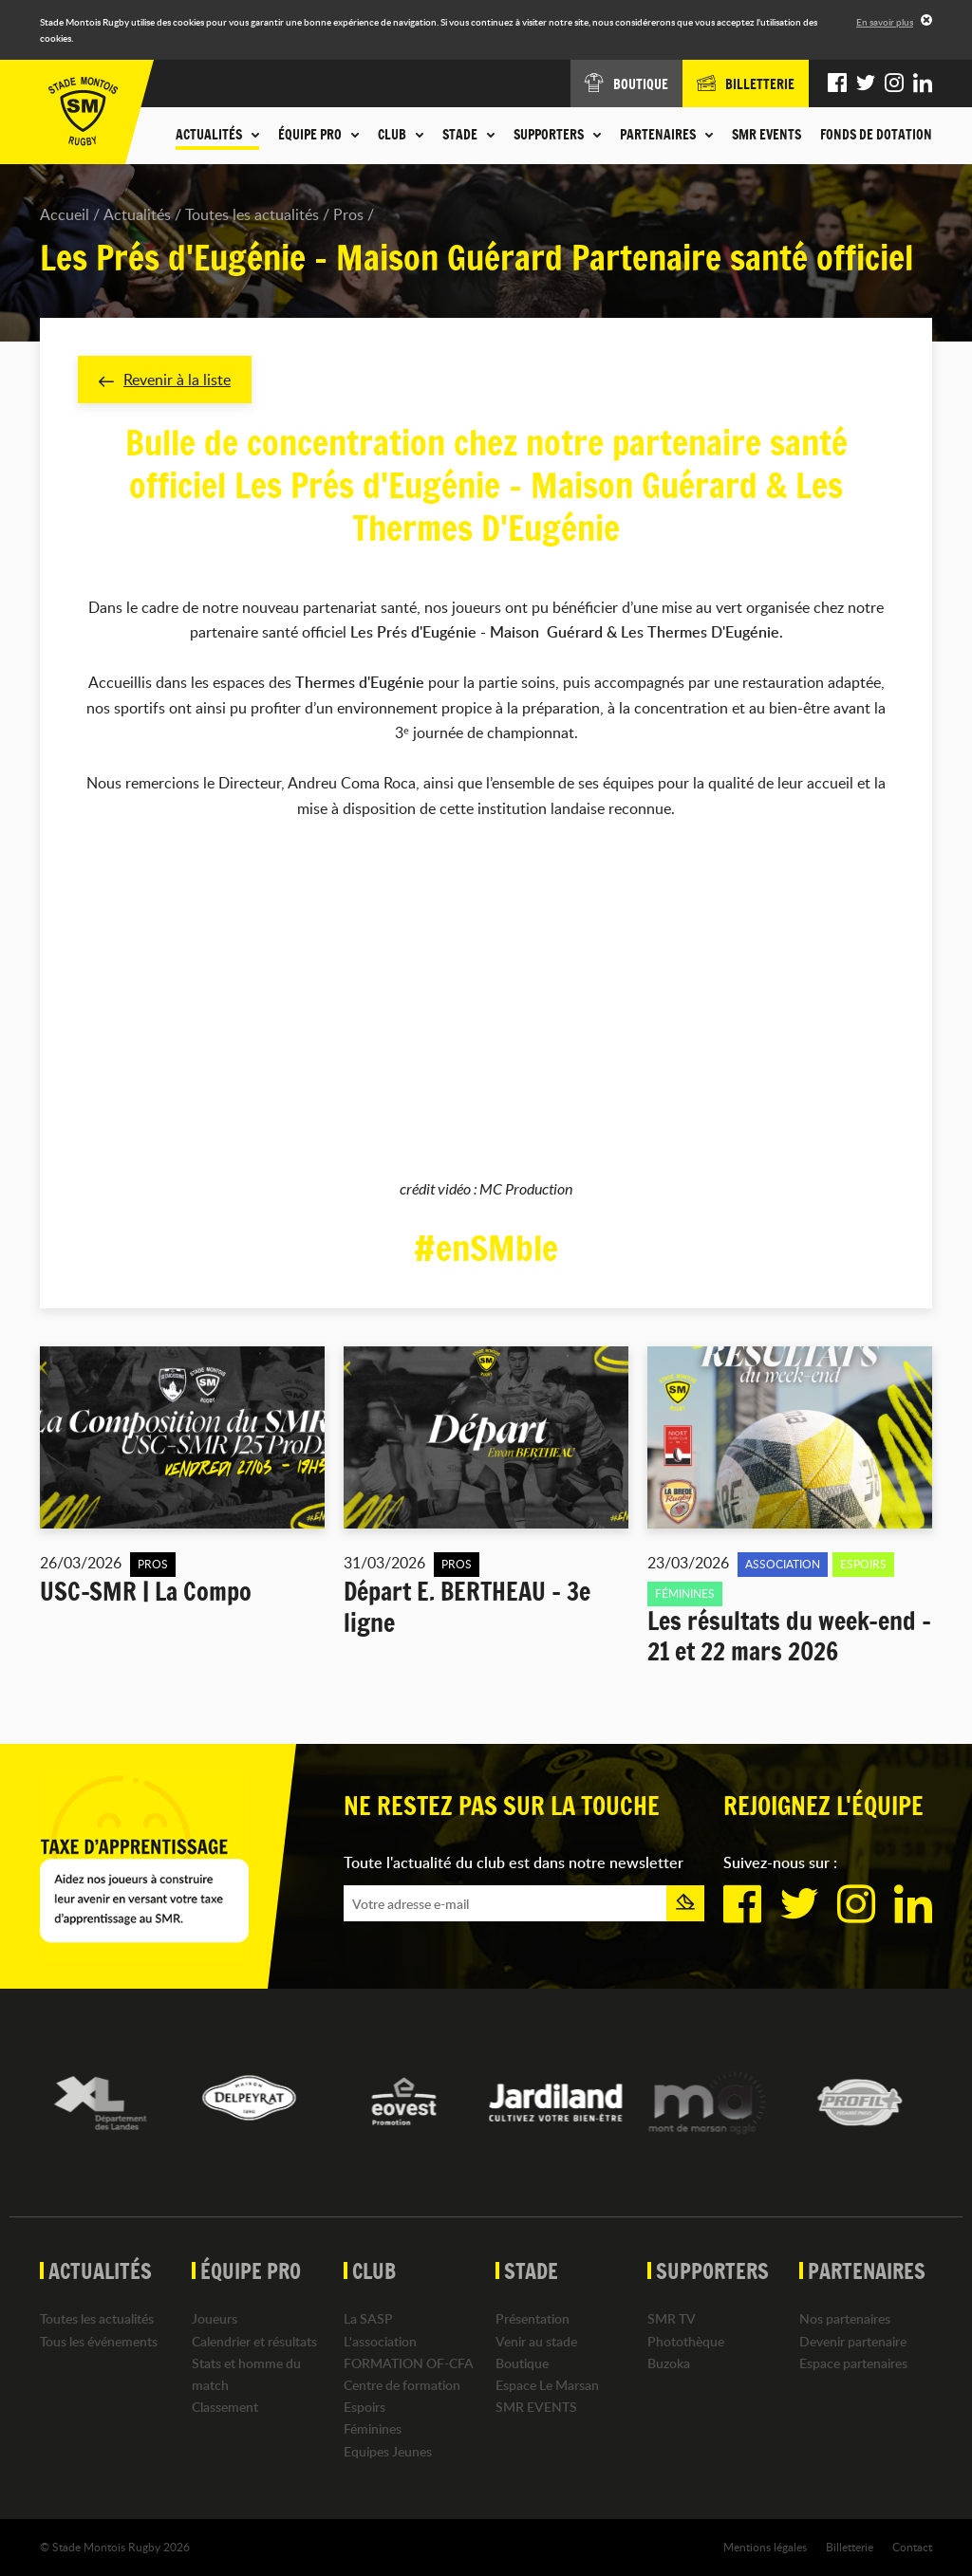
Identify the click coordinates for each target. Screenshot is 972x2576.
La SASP (368, 2318)
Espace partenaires (853, 2363)
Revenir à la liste (165, 379)
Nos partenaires (844, 2318)
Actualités (137, 214)
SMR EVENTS (766, 134)
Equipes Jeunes (388, 2451)
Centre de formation (402, 2385)
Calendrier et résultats (254, 2341)
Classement (225, 2407)
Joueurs (214, 2318)
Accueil (64, 214)
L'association (380, 2341)
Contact (912, 2546)
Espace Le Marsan (547, 2385)
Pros (348, 214)
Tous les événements (99, 2341)
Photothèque (685, 2341)
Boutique (522, 2363)
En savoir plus (884, 21)
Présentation (532, 2318)
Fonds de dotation (876, 134)
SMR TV (671, 2318)
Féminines (373, 2428)
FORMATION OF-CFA (409, 2363)
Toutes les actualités (252, 214)
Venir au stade (536, 2341)
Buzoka (668, 2363)
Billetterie (849, 2546)
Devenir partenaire (853, 2341)
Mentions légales (765, 2546)
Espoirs (364, 2407)
